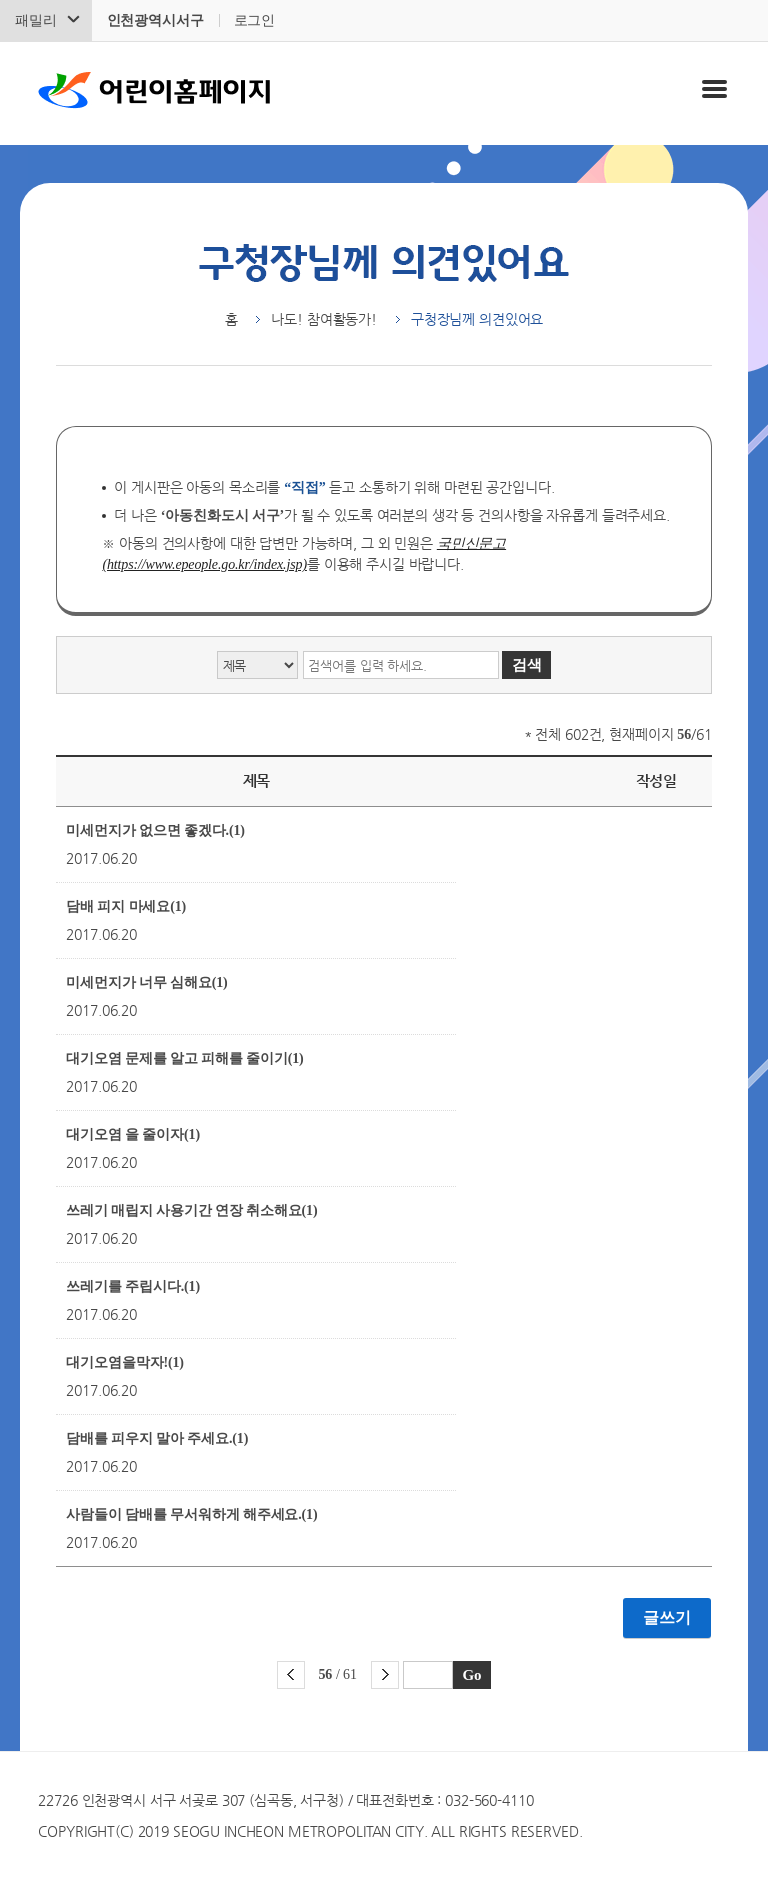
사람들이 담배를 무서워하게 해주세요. (191, 1514)
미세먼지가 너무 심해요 (146, 982)
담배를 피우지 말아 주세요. (157, 1438)
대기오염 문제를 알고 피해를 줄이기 (184, 1058)
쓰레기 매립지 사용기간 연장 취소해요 (191, 1210)
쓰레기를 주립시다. (133, 1286)
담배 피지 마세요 (126, 906)
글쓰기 (667, 1617)
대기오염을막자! (124, 1362)
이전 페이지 (291, 1675)
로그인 (255, 20)
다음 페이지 (385, 1675)
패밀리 (36, 20)
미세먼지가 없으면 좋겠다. (155, 830)
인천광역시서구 (155, 20)
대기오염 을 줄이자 (133, 1134)
